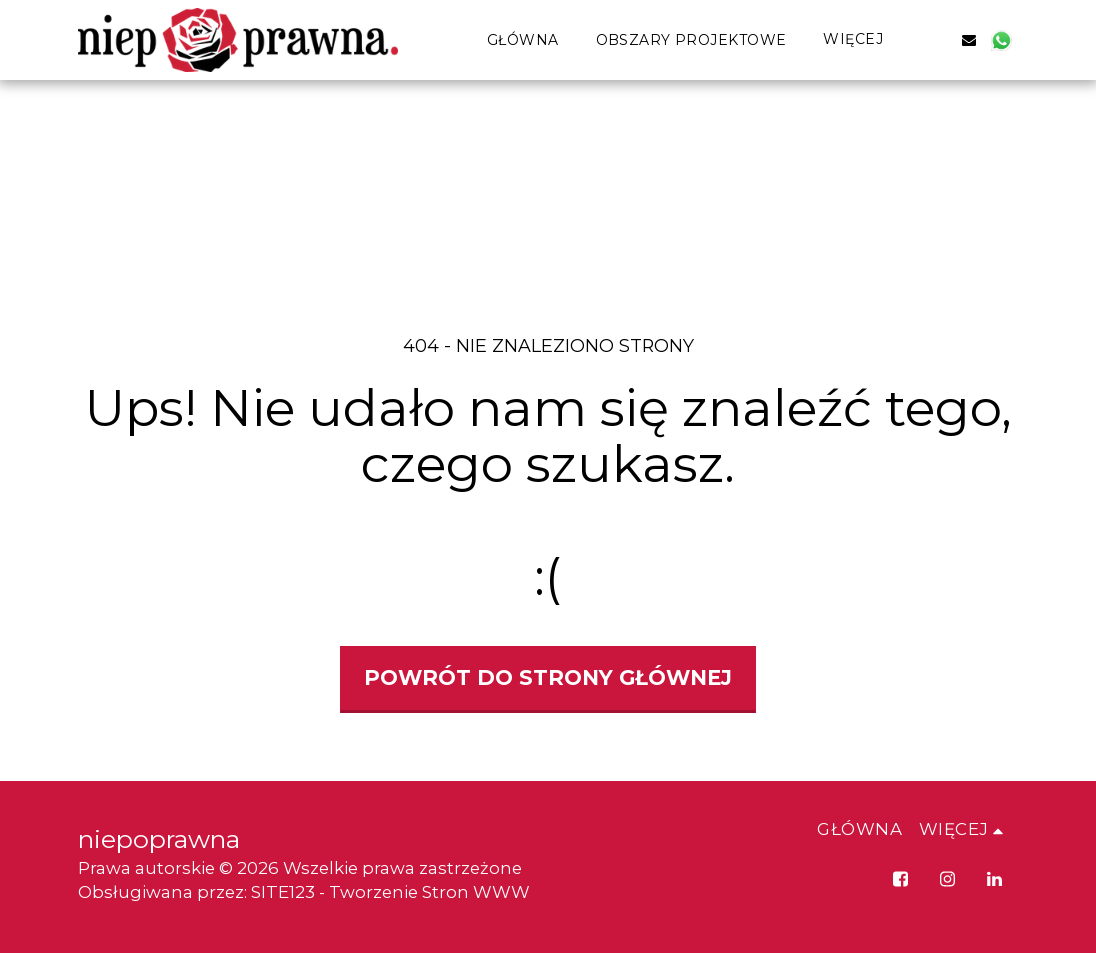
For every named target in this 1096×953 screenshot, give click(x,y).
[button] (937, 39)
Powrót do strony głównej (548, 677)
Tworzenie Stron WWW (429, 892)
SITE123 (283, 892)
